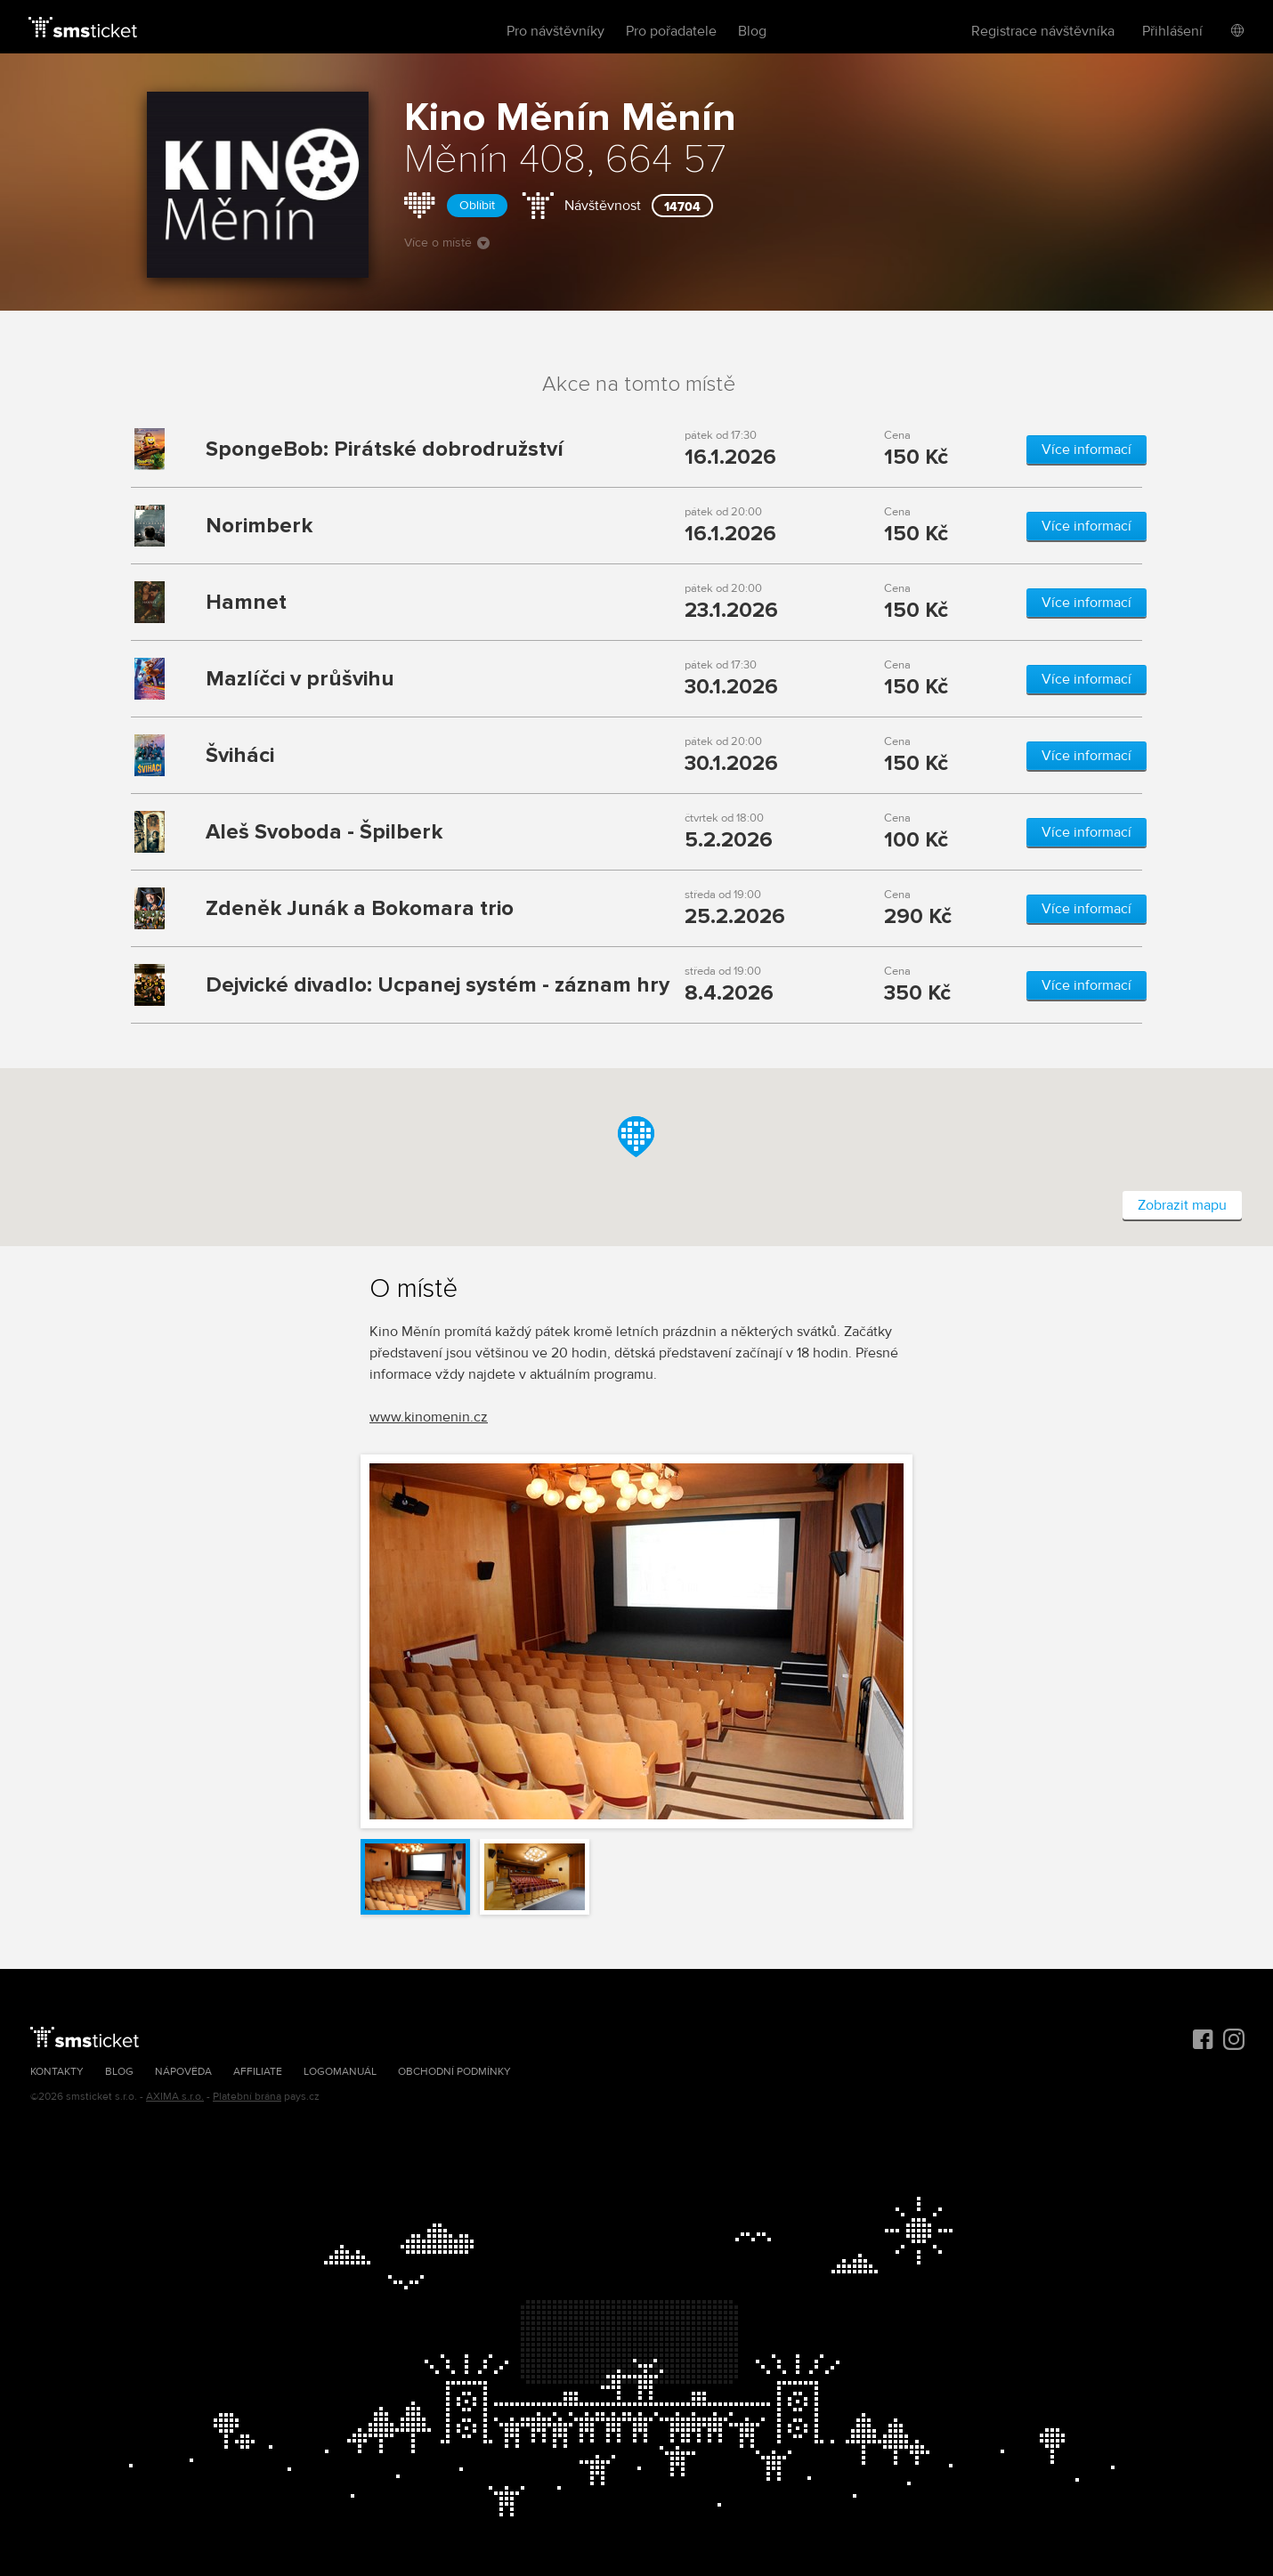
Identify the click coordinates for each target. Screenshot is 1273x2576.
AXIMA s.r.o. (175, 2096)
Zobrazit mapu (1182, 1205)
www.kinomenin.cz (428, 1417)
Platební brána (247, 2096)
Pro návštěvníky (555, 31)
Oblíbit (477, 205)
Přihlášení (1172, 31)
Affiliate (257, 2071)
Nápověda (183, 2071)
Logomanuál (340, 2071)
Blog (752, 31)
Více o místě (447, 242)
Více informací (1086, 449)
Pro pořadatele (671, 31)
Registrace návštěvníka (1043, 31)
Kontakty (57, 2071)
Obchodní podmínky (454, 2071)
